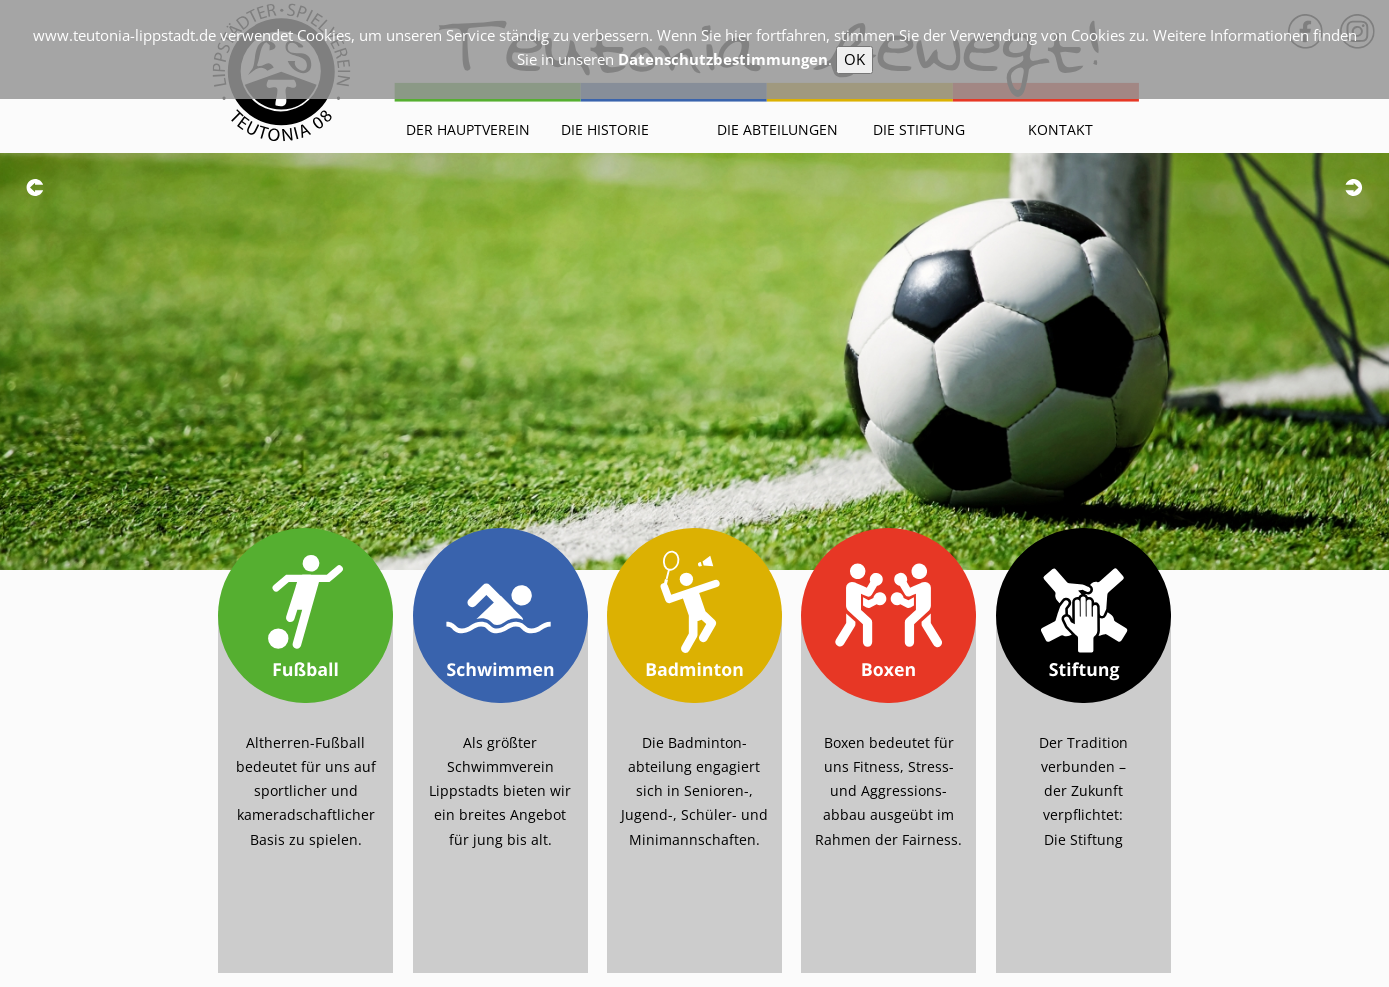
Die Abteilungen (777, 129)
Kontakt (1060, 129)
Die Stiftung (919, 129)
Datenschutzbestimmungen (723, 59)
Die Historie (605, 129)
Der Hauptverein (468, 129)
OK (854, 59)
